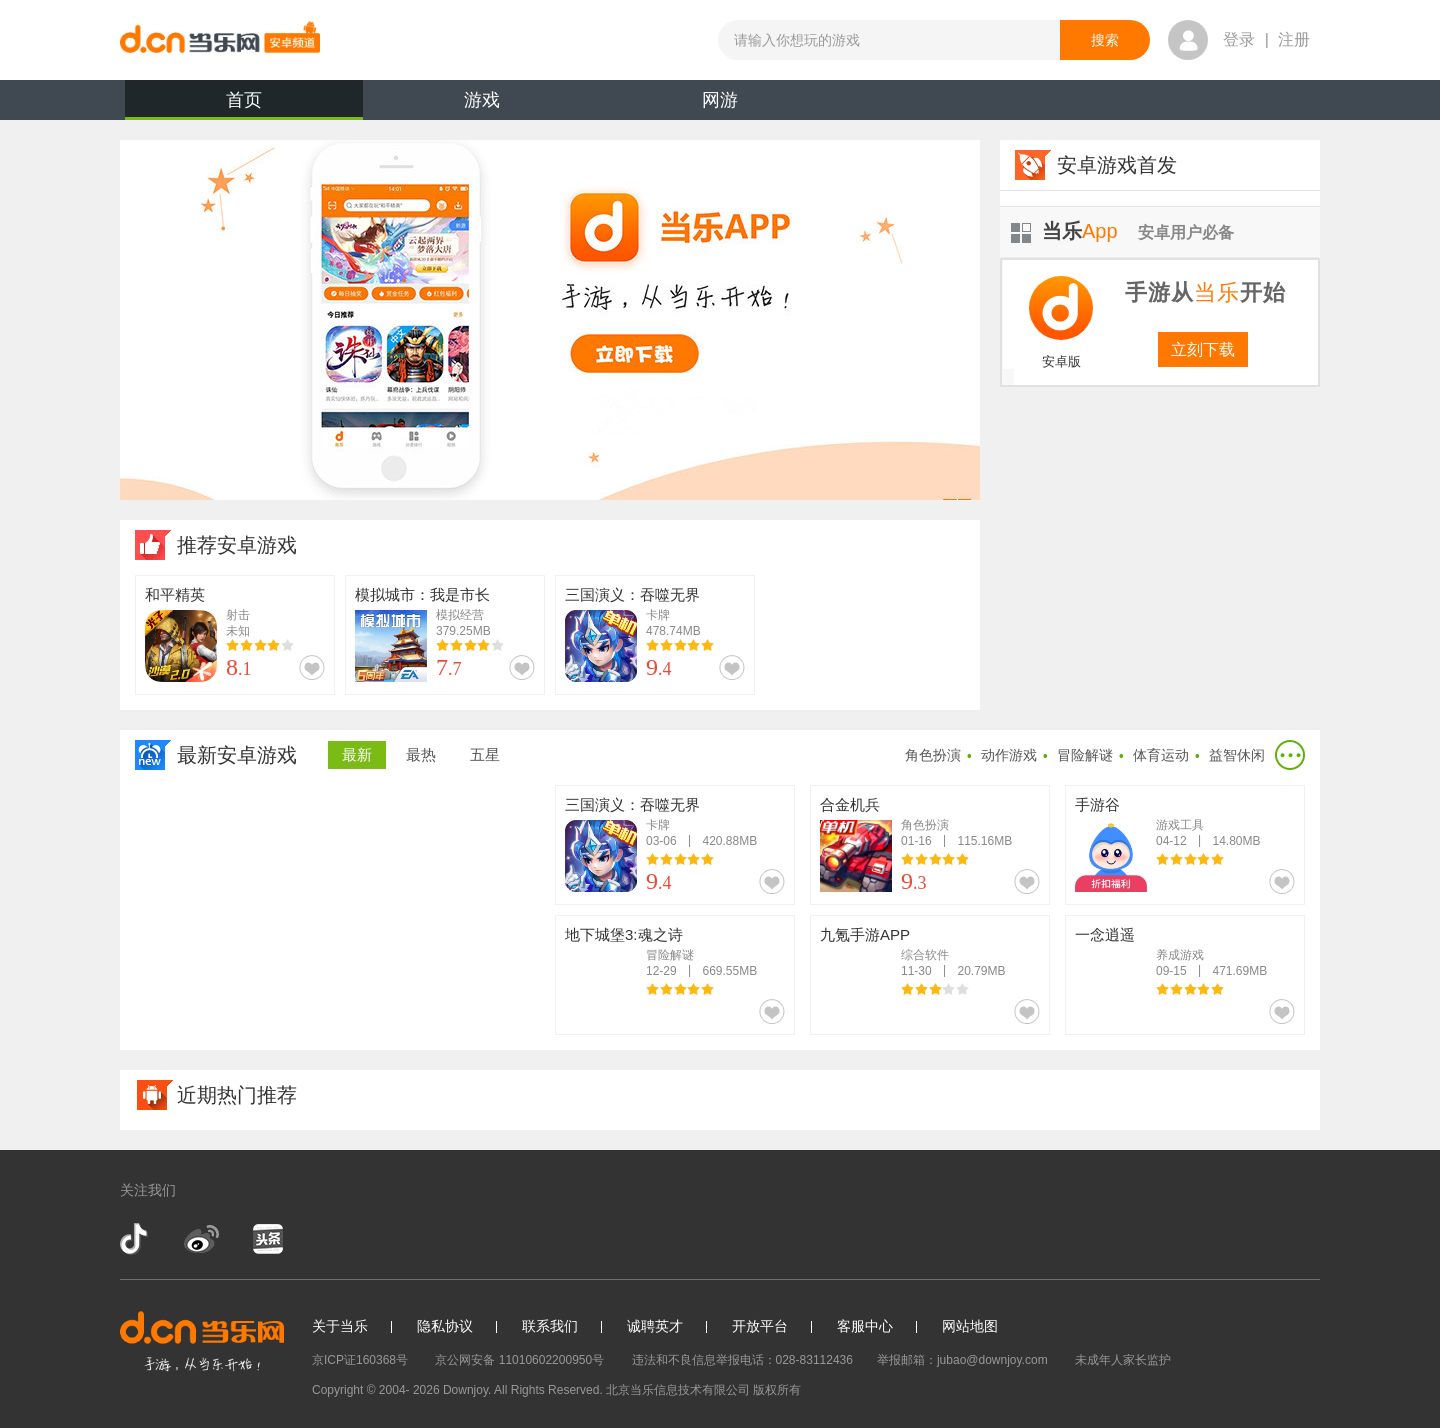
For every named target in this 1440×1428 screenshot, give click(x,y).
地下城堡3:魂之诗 (624, 934)
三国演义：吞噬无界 (632, 594)
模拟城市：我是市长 (422, 594)
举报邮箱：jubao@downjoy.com (962, 1360)
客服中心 (865, 1326)
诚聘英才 (655, 1326)
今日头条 (267, 1239)
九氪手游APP (865, 934)
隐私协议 (445, 1326)
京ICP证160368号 (360, 1360)
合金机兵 (850, 804)
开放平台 (760, 1326)
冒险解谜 (1085, 755)
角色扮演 (933, 755)
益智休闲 (1237, 755)
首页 (244, 105)
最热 (421, 754)
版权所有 (777, 1390)
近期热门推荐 (237, 1095)
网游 (720, 100)
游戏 (482, 100)
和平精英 (175, 594)
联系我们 (550, 1326)
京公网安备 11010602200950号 (519, 1360)
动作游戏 (1009, 755)
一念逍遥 (1105, 934)
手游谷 (1097, 804)
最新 (357, 754)
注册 (1294, 39)
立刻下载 (1203, 349)
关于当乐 (340, 1326)
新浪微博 (201, 1239)
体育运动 (1161, 755)
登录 (1239, 39)
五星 (485, 754)
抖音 (136, 1239)
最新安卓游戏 (237, 755)
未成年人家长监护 (1123, 1360)
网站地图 (970, 1326)
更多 (1290, 755)
